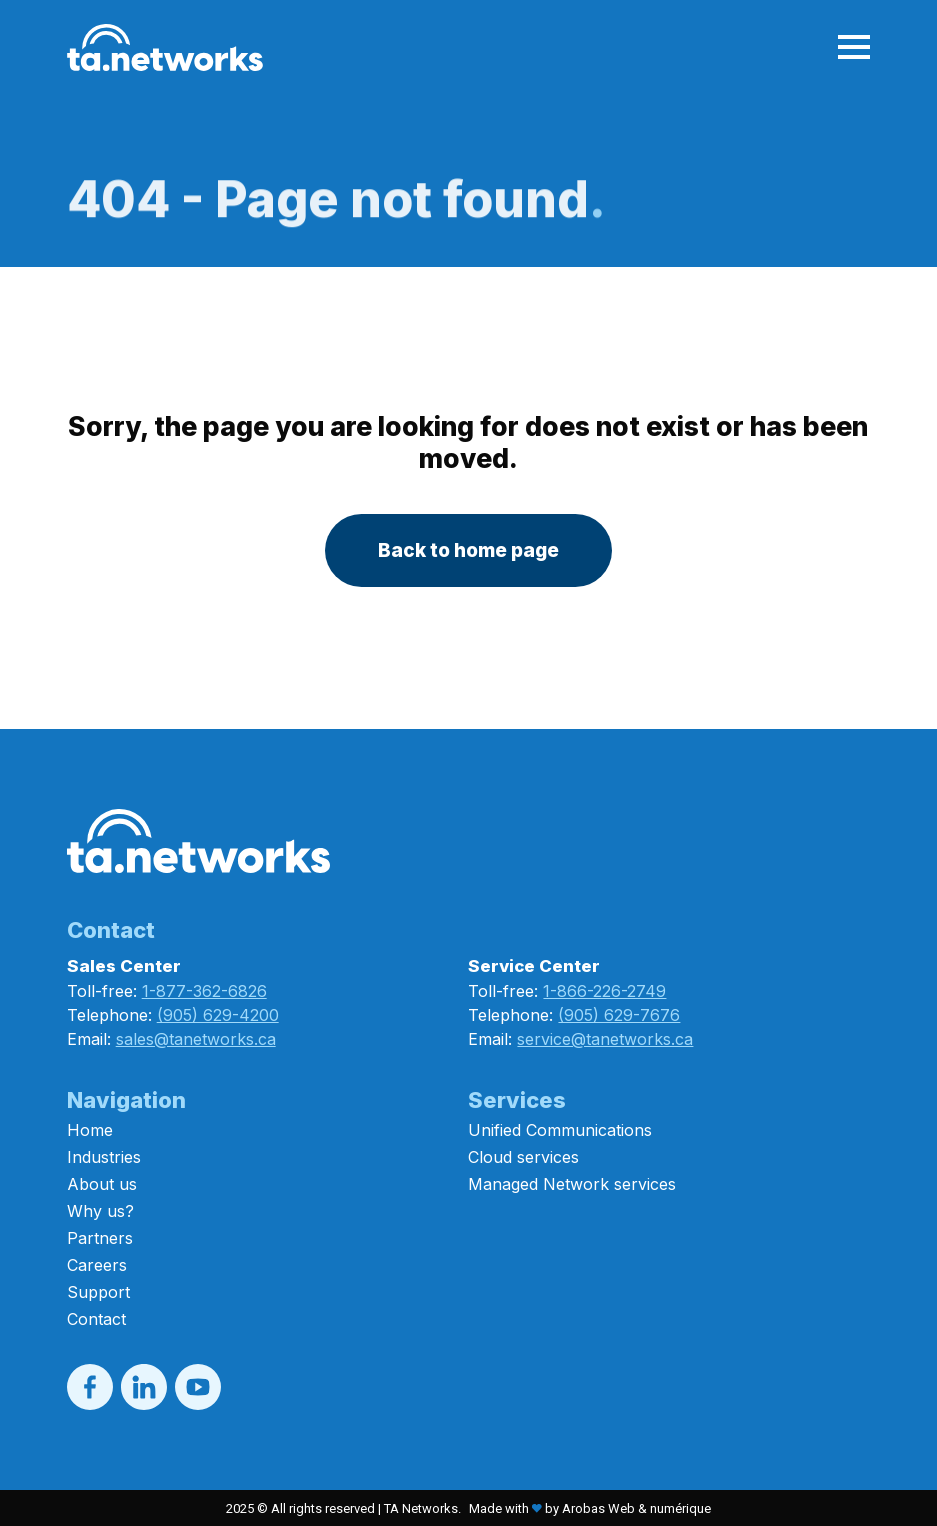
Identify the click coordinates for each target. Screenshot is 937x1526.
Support (98, 1292)
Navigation (126, 1100)
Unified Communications (560, 1130)
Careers (97, 1265)
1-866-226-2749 (604, 991)
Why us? (100, 1211)
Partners (100, 1238)
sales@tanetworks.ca (196, 1039)
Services (517, 1100)
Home (90, 1130)
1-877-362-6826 (204, 991)
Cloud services (523, 1157)
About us (102, 1184)
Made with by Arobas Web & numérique (590, 1508)
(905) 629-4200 (218, 1015)
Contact (96, 1319)
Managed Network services (572, 1184)
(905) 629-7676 (619, 1015)
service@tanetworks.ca (605, 1039)
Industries (104, 1157)
